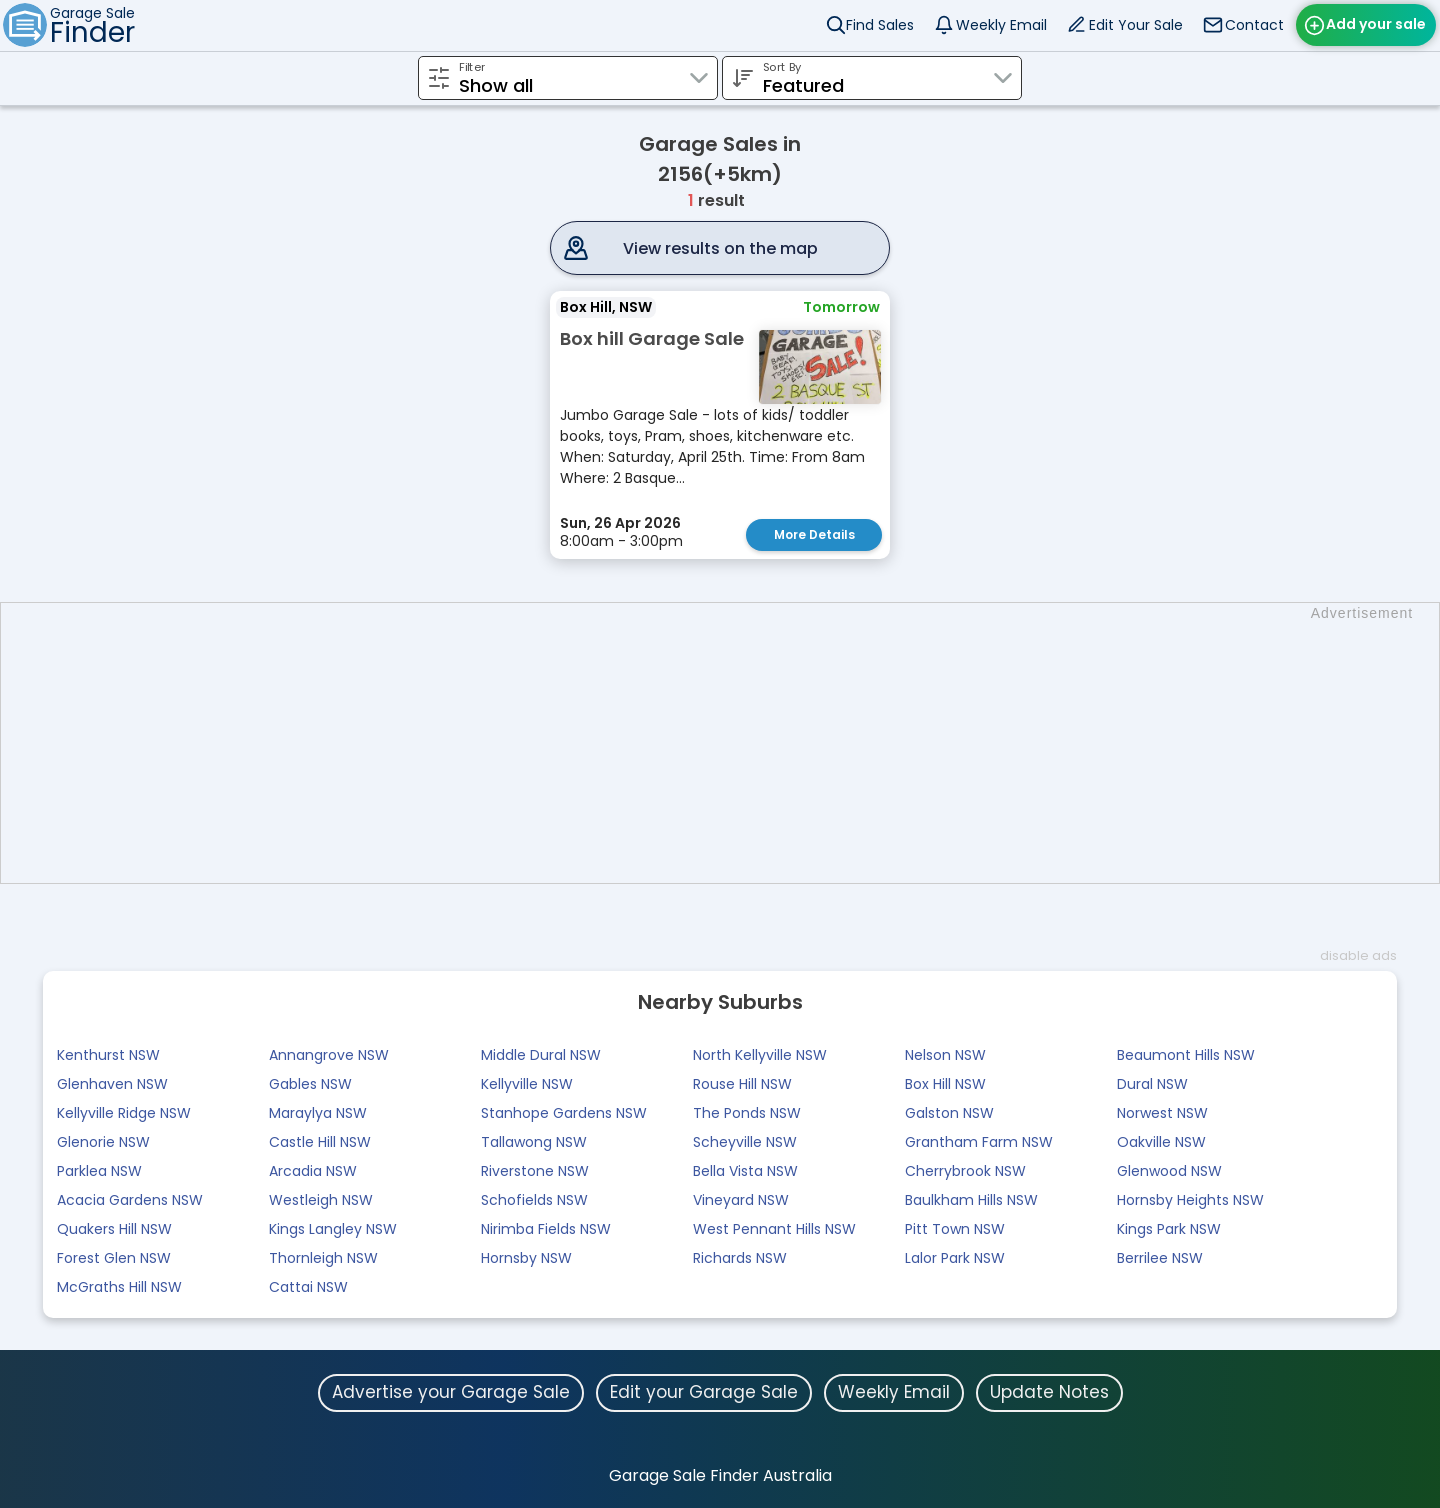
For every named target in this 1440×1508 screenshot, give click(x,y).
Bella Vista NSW (745, 1171)
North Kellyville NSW (760, 1055)
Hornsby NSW (526, 1258)
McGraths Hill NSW (119, 1287)
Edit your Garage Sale (704, 1392)
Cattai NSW (308, 1287)
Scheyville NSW (745, 1142)
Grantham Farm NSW (979, 1142)
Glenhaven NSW (112, 1084)
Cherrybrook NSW (965, 1171)
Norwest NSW (1162, 1113)
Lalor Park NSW (955, 1258)
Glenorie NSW (103, 1142)
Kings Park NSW (1169, 1229)
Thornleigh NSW (323, 1258)
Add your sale (1376, 24)
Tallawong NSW (534, 1142)
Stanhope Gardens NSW (564, 1113)
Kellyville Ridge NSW (124, 1113)
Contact (1254, 25)
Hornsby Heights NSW (1190, 1200)
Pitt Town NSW (955, 1229)
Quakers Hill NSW (114, 1229)
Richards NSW (740, 1258)
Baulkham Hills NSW (971, 1200)
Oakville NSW (1161, 1142)
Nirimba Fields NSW (546, 1229)
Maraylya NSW (318, 1113)
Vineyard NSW (741, 1200)
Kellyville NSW (527, 1084)
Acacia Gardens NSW (130, 1200)
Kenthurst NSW (108, 1055)
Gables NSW (310, 1084)
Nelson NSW (945, 1055)
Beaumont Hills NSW (1186, 1055)
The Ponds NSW (747, 1113)
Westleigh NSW (321, 1200)
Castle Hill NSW (320, 1142)
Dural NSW (1152, 1084)
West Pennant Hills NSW (774, 1229)
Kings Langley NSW (333, 1229)
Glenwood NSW (1169, 1171)
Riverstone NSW (535, 1171)
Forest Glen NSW (114, 1258)
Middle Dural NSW (541, 1055)
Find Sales (880, 25)
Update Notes (1049, 1392)
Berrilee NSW (1160, 1258)
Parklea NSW (99, 1171)
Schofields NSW (534, 1200)
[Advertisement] (730, 743)
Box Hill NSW (945, 1084)
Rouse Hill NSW (742, 1084)
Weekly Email (1001, 25)
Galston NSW (949, 1113)
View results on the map (720, 248)
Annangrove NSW (329, 1055)
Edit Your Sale (1136, 25)
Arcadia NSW (313, 1171)
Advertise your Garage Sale (451, 1392)
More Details (814, 534)
